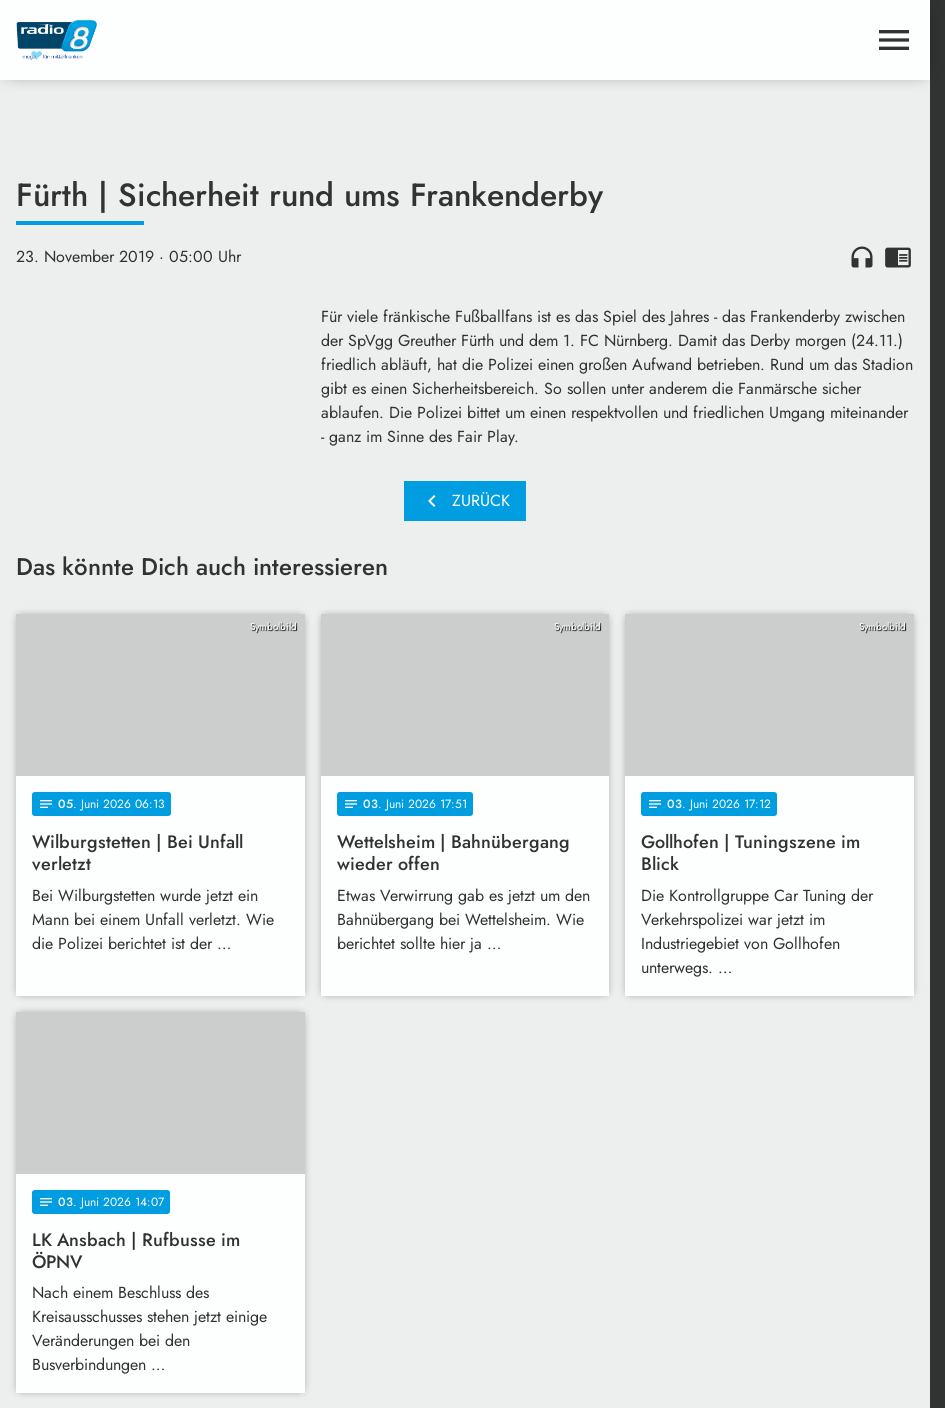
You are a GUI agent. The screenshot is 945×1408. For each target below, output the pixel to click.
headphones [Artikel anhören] (862, 257)
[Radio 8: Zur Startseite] (240, 40)
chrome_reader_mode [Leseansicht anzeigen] (898, 257)
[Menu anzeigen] (894, 40)
